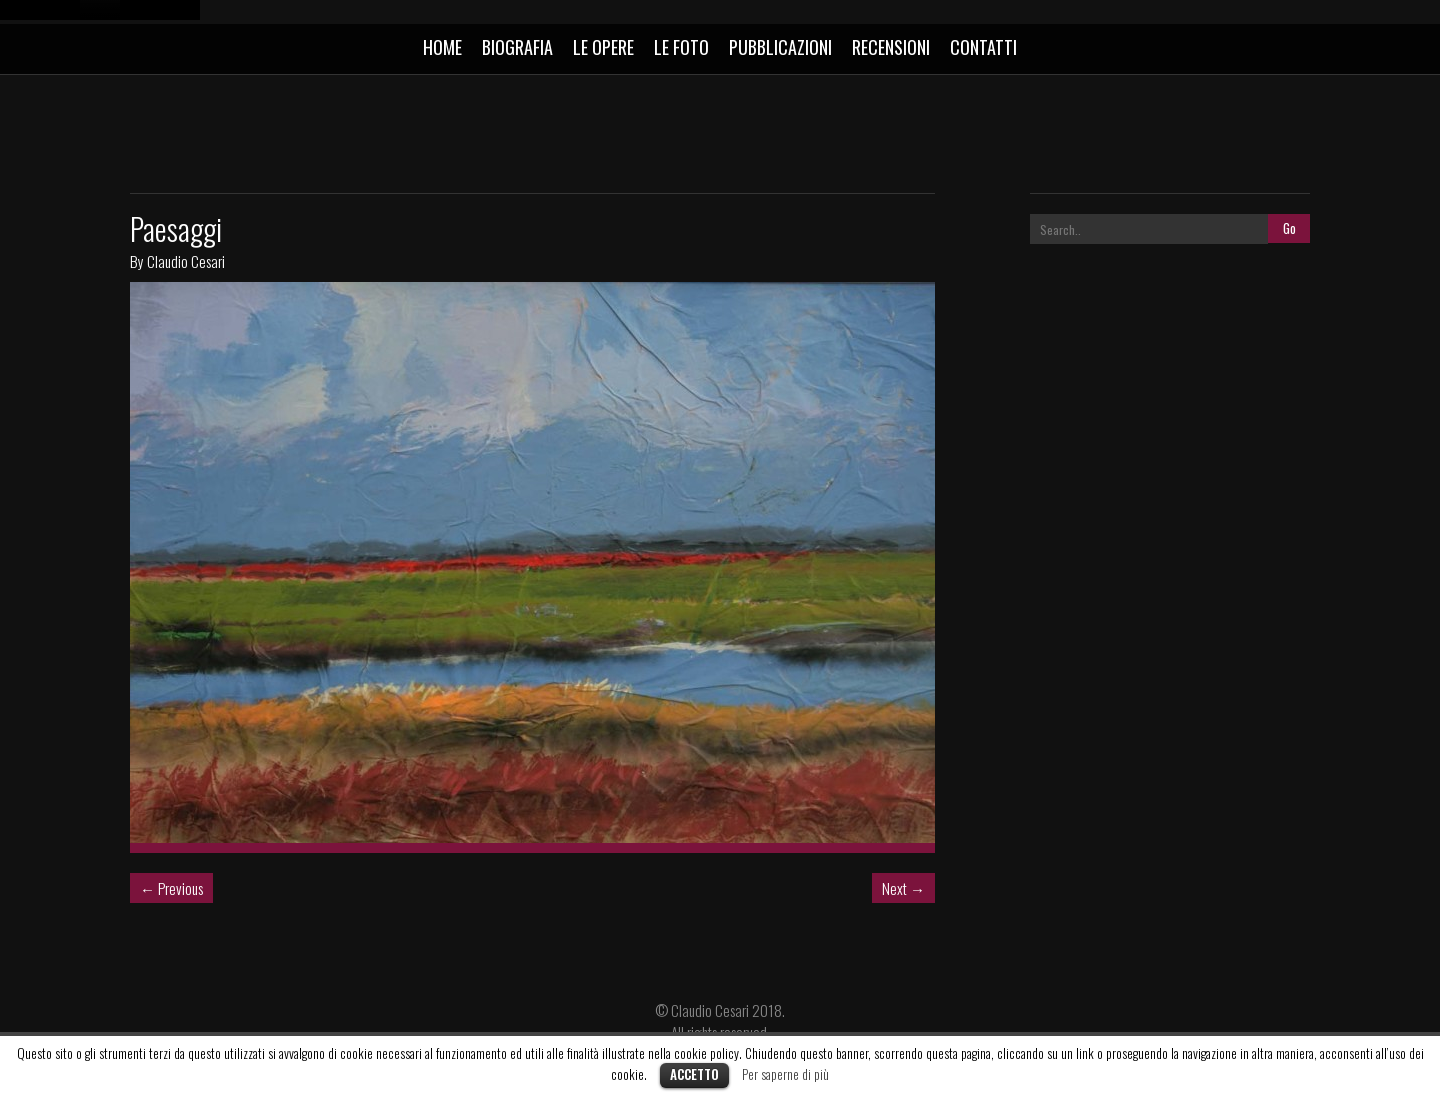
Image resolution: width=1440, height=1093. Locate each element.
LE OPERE (603, 47)
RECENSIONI (891, 47)
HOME (442, 47)
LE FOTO (681, 47)
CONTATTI (983, 47)
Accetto (694, 1074)
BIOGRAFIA (517, 47)
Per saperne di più (785, 1074)
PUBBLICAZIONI (780, 47)
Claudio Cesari (186, 261)
